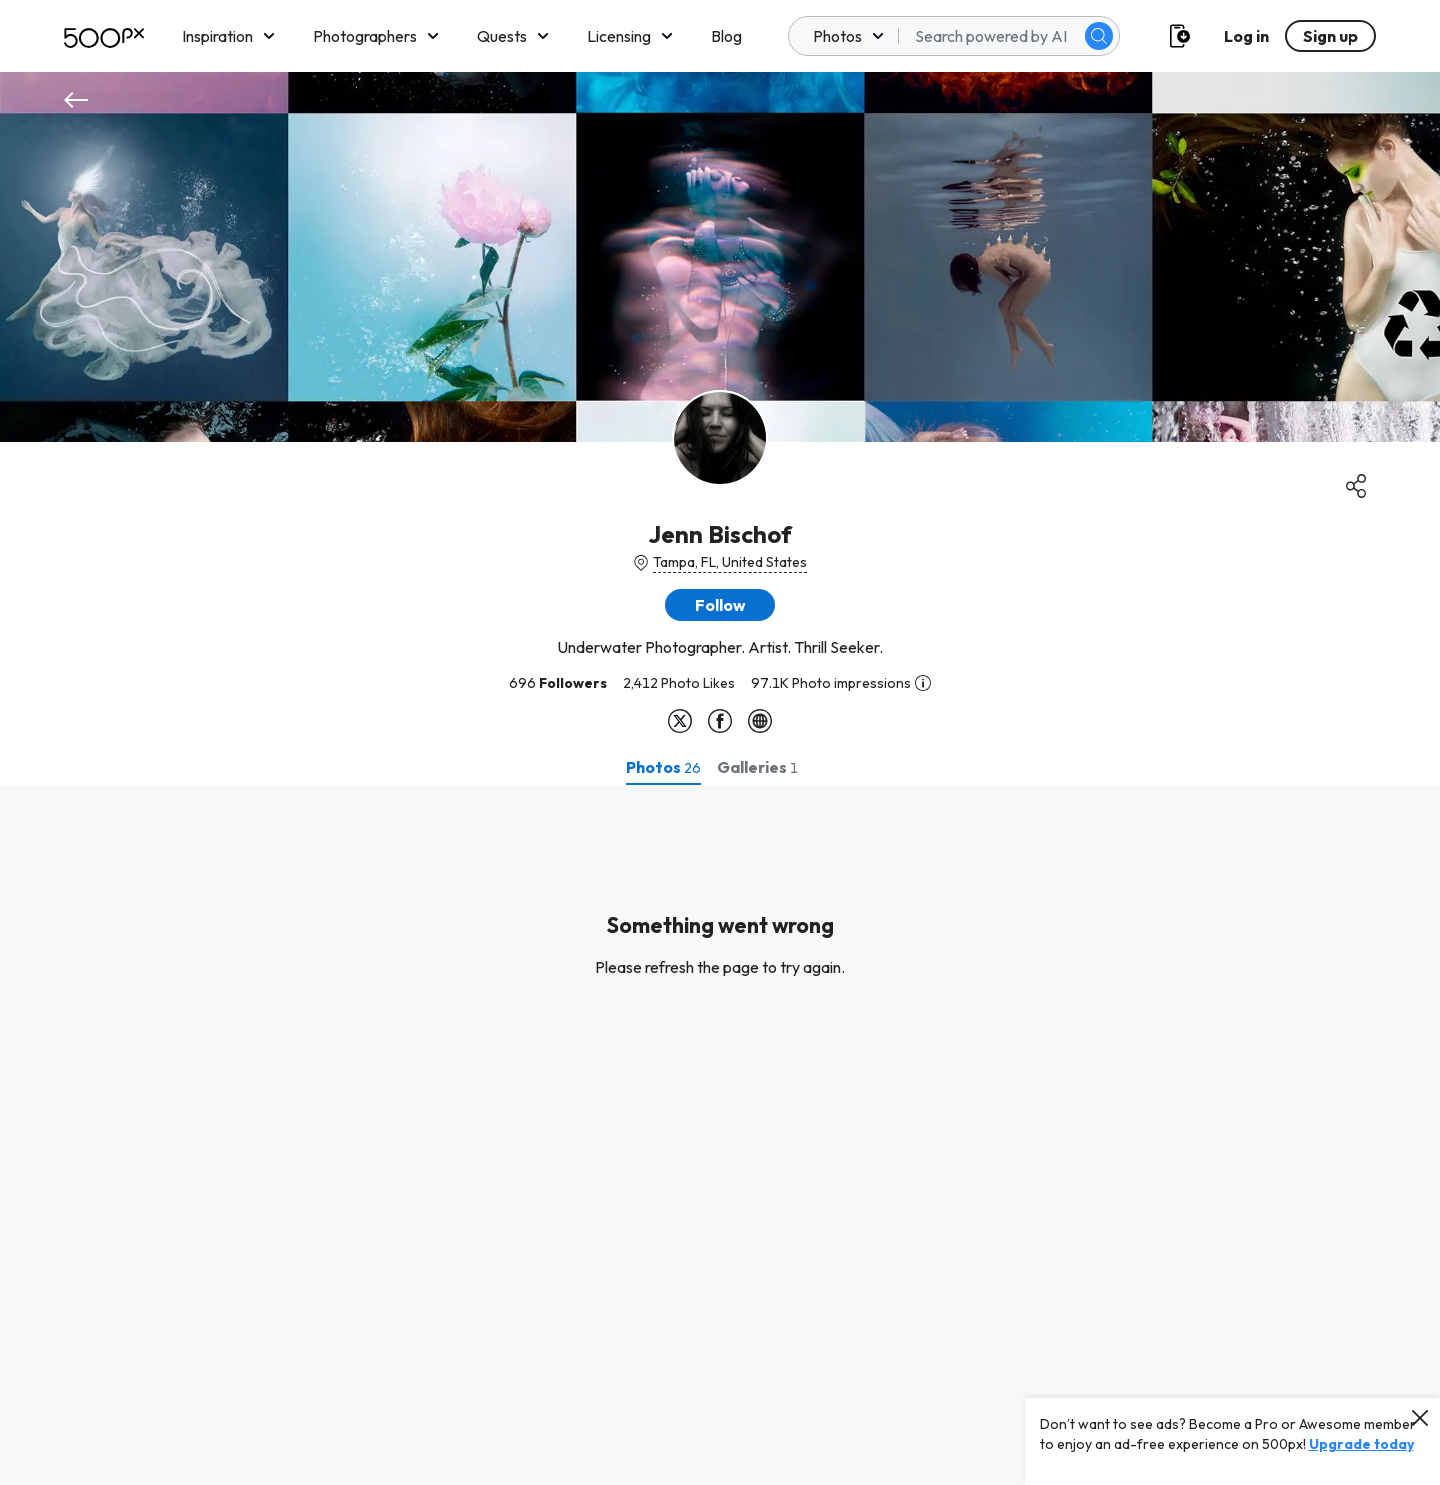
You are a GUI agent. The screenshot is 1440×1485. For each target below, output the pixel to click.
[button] (720, 605)
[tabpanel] (720, 1135)
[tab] (663, 767)
